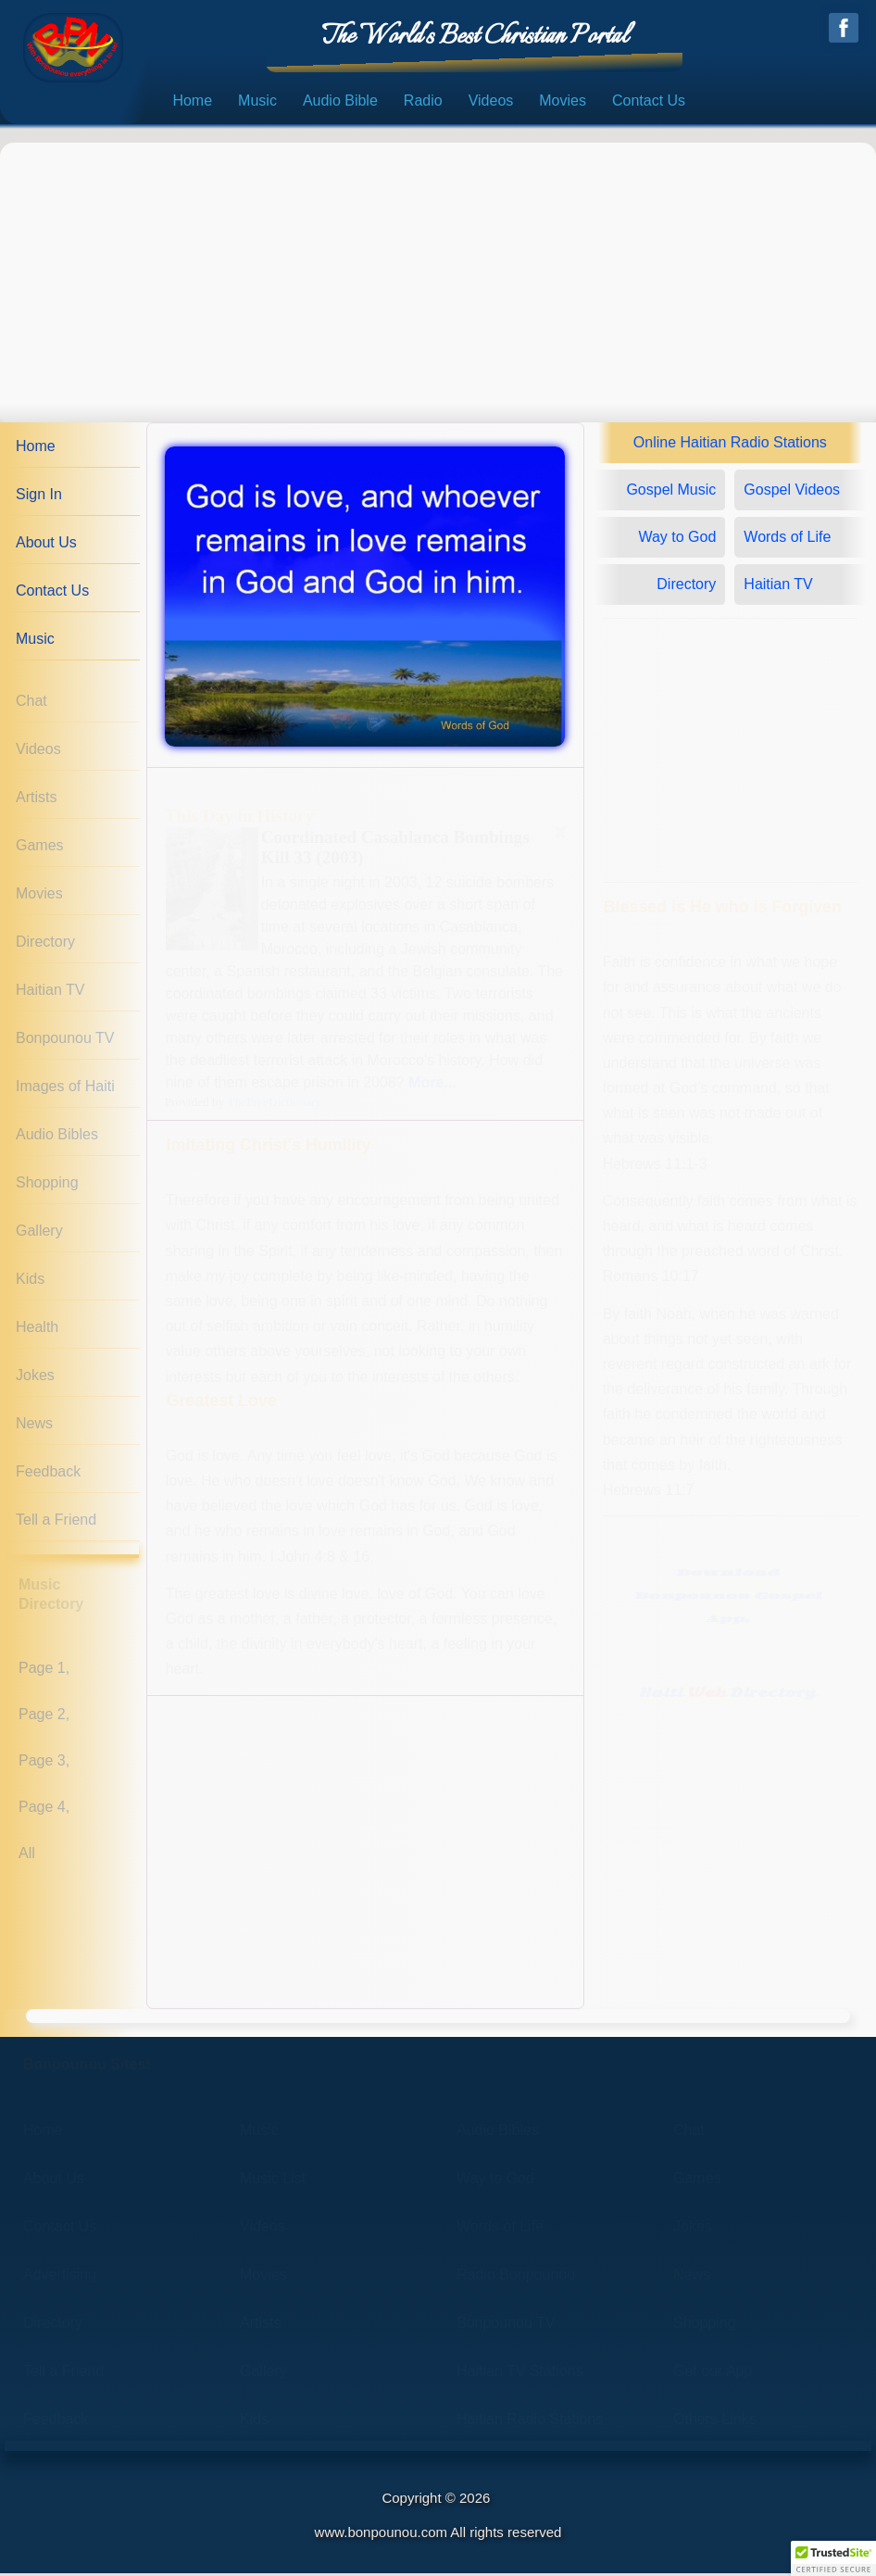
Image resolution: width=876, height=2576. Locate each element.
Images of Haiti (65, 1090)
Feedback (48, 1475)
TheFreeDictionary (274, 1105)
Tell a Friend (56, 1523)
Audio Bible (340, 104)
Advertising (59, 2277)
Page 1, (44, 1670)
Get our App (712, 2373)
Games (40, 849)
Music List (273, 2181)
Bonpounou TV (65, 1041)
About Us (46, 546)
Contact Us (648, 104)
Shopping (47, 1186)
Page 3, (44, 1763)
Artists (36, 801)
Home (192, 104)
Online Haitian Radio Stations (730, 446)
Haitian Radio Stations (530, 2422)
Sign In (39, 498)
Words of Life (787, 540)
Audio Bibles (57, 1138)
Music (257, 104)
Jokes (35, 1379)
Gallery (39, 1234)
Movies (562, 104)
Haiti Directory (727, 1696)
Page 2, (44, 1717)
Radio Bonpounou (516, 2277)
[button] (833, 2558)
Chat (31, 704)
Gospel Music (671, 493)
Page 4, (44, 1809)
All (27, 1856)
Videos (491, 104)
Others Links (715, 2422)
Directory (45, 945)
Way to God (677, 540)
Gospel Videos (792, 493)
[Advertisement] (438, 277)
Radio (423, 104)
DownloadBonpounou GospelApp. (727, 1599)
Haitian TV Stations (520, 2373)
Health (37, 1330)
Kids (30, 1282)
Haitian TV (50, 993)
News (34, 1427)
